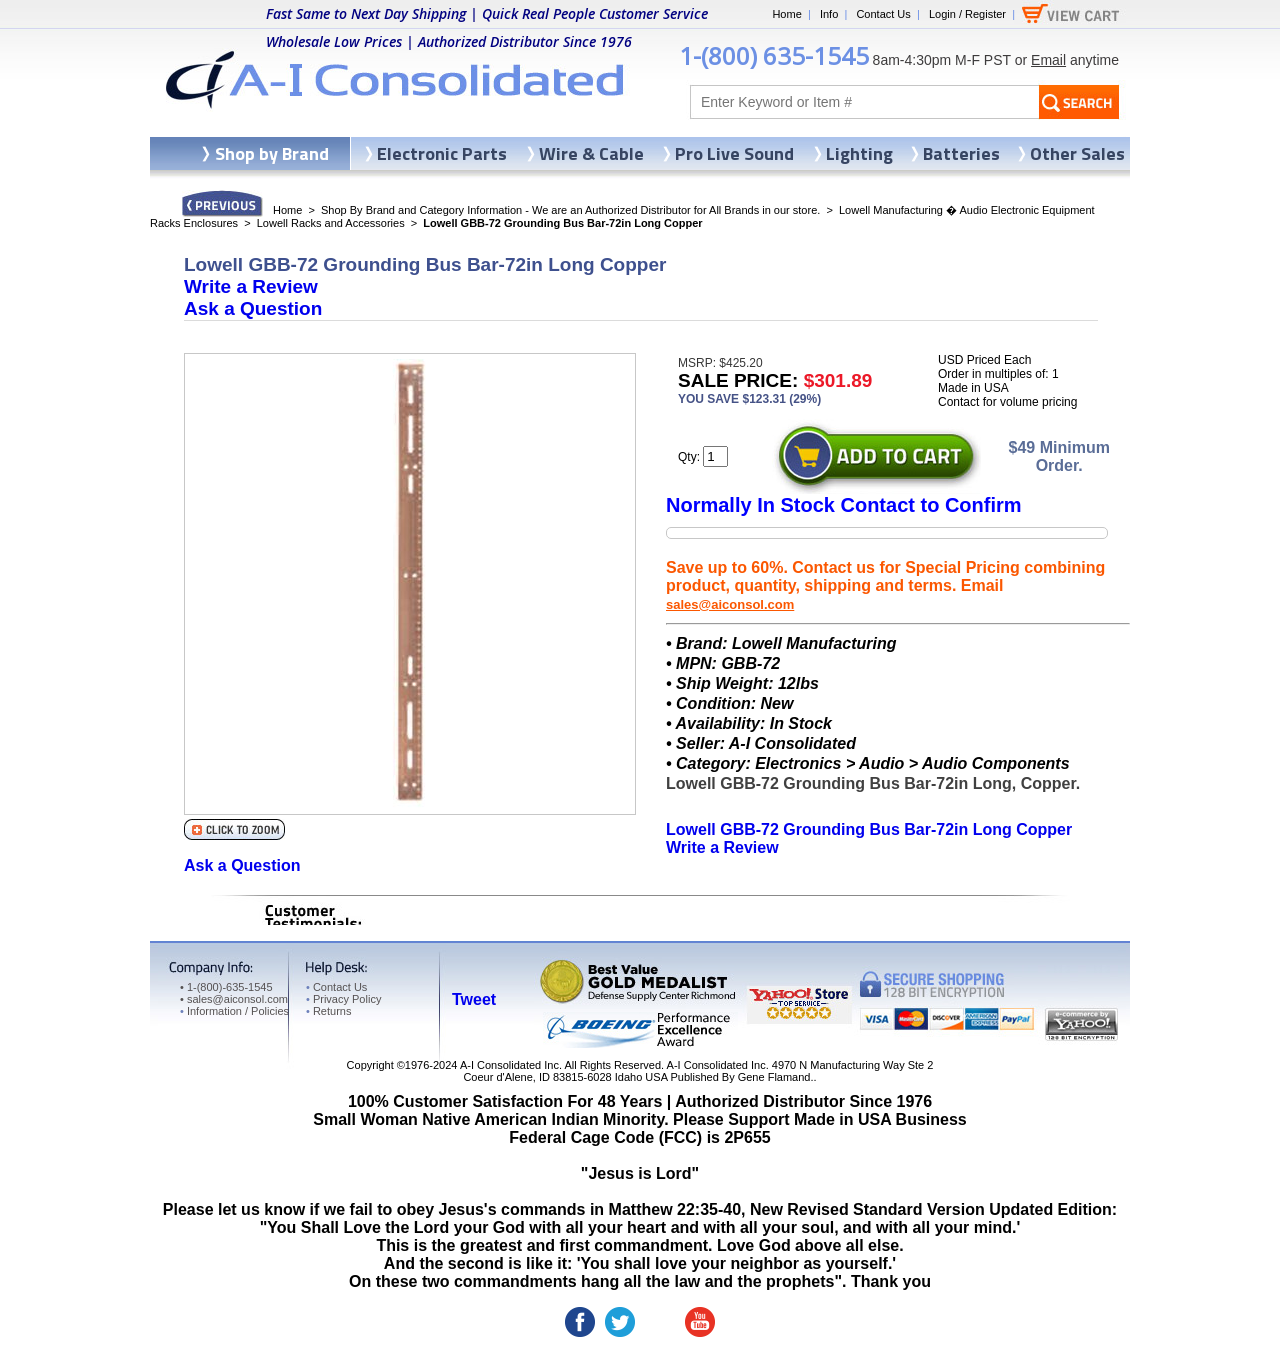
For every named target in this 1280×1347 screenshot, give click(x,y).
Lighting (859, 153)
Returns (328, 1011)
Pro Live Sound (734, 153)
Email (1048, 60)
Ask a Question (253, 308)
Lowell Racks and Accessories (331, 223)
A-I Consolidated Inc (509, 1065)
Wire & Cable (591, 153)
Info (829, 14)
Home (786, 14)
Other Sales (1077, 153)
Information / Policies (234, 1011)
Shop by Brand (272, 153)
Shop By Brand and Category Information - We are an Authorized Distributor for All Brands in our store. (570, 210)
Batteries (961, 153)
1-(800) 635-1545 (774, 55)
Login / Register (967, 14)
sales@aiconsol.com (730, 604)
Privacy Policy (343, 999)
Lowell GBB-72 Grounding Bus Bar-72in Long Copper (869, 829)
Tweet (474, 999)
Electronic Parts (442, 153)
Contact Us (883, 14)
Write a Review (251, 286)
